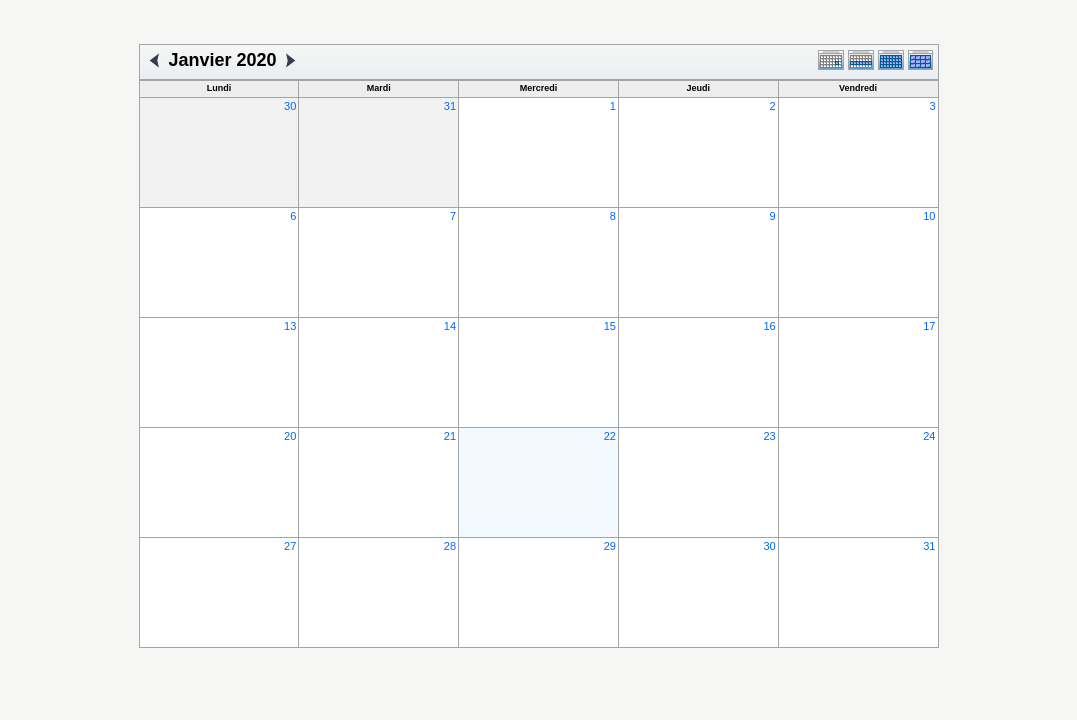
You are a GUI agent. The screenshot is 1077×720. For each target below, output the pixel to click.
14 (450, 326)
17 (929, 326)
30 (290, 106)
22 (610, 436)
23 (769, 436)
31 (450, 106)
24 (929, 436)
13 (290, 326)
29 (610, 546)
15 (610, 326)
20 (290, 436)
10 (929, 216)
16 (769, 326)
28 (450, 546)
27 (290, 546)
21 (450, 436)
